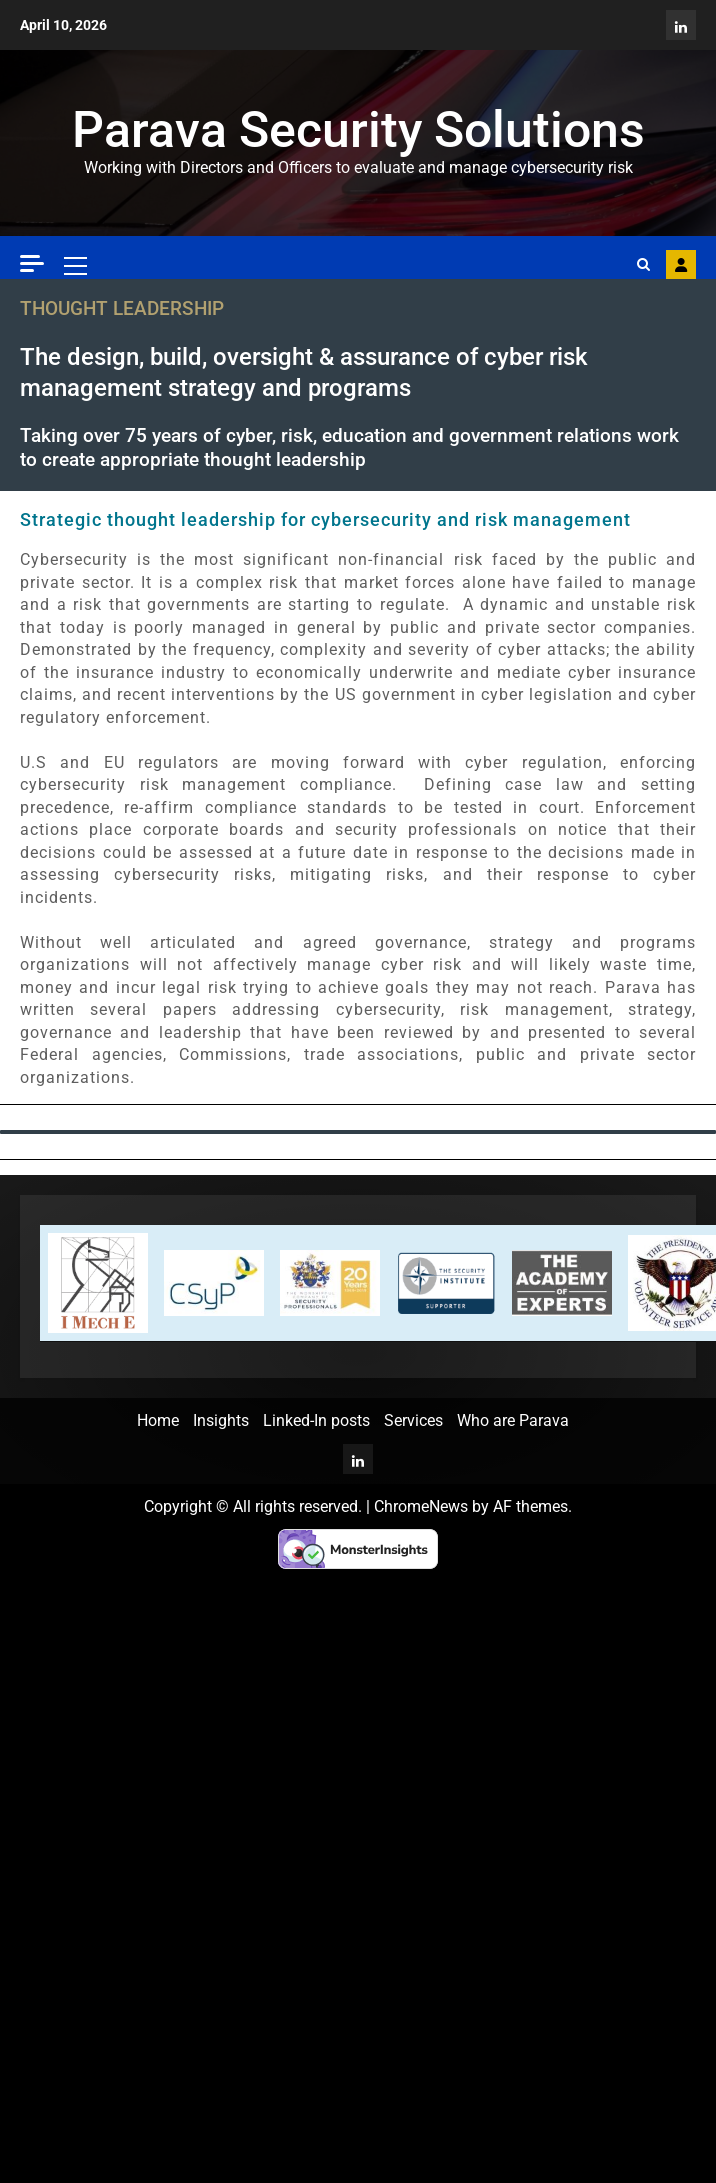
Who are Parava (513, 1420)
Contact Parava (681, 265)
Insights (221, 1420)
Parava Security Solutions (358, 130)
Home (158, 1420)
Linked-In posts (316, 1420)
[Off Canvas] (32, 263)
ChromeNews (421, 1506)
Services (413, 1420)
